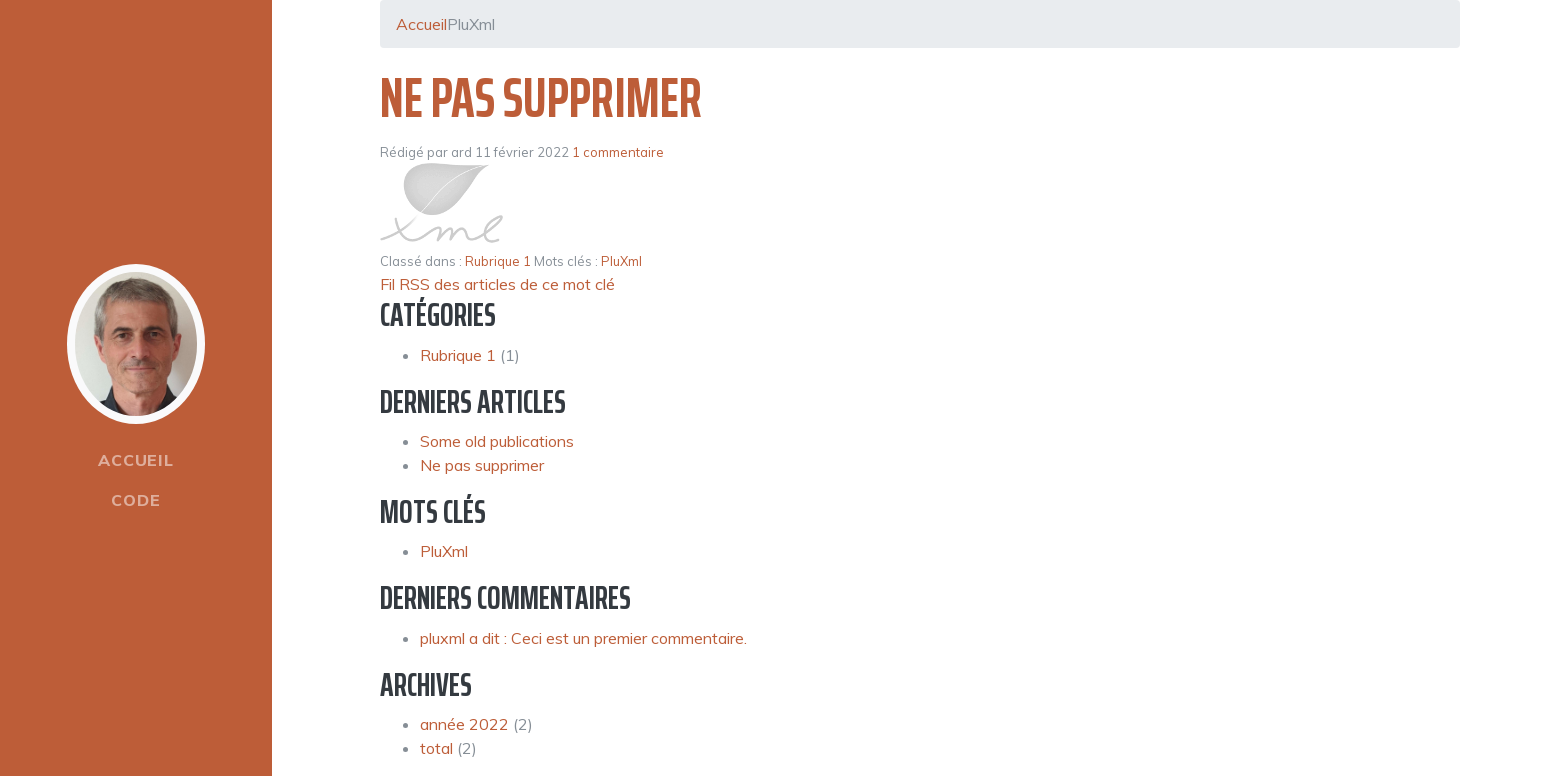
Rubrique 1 (498, 261)
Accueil (136, 460)
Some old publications (497, 441)
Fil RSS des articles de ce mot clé (497, 284)
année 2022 (464, 724)
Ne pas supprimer (541, 97)
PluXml (621, 261)
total (438, 748)
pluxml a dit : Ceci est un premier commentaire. (583, 638)
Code (135, 500)
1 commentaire (618, 152)
